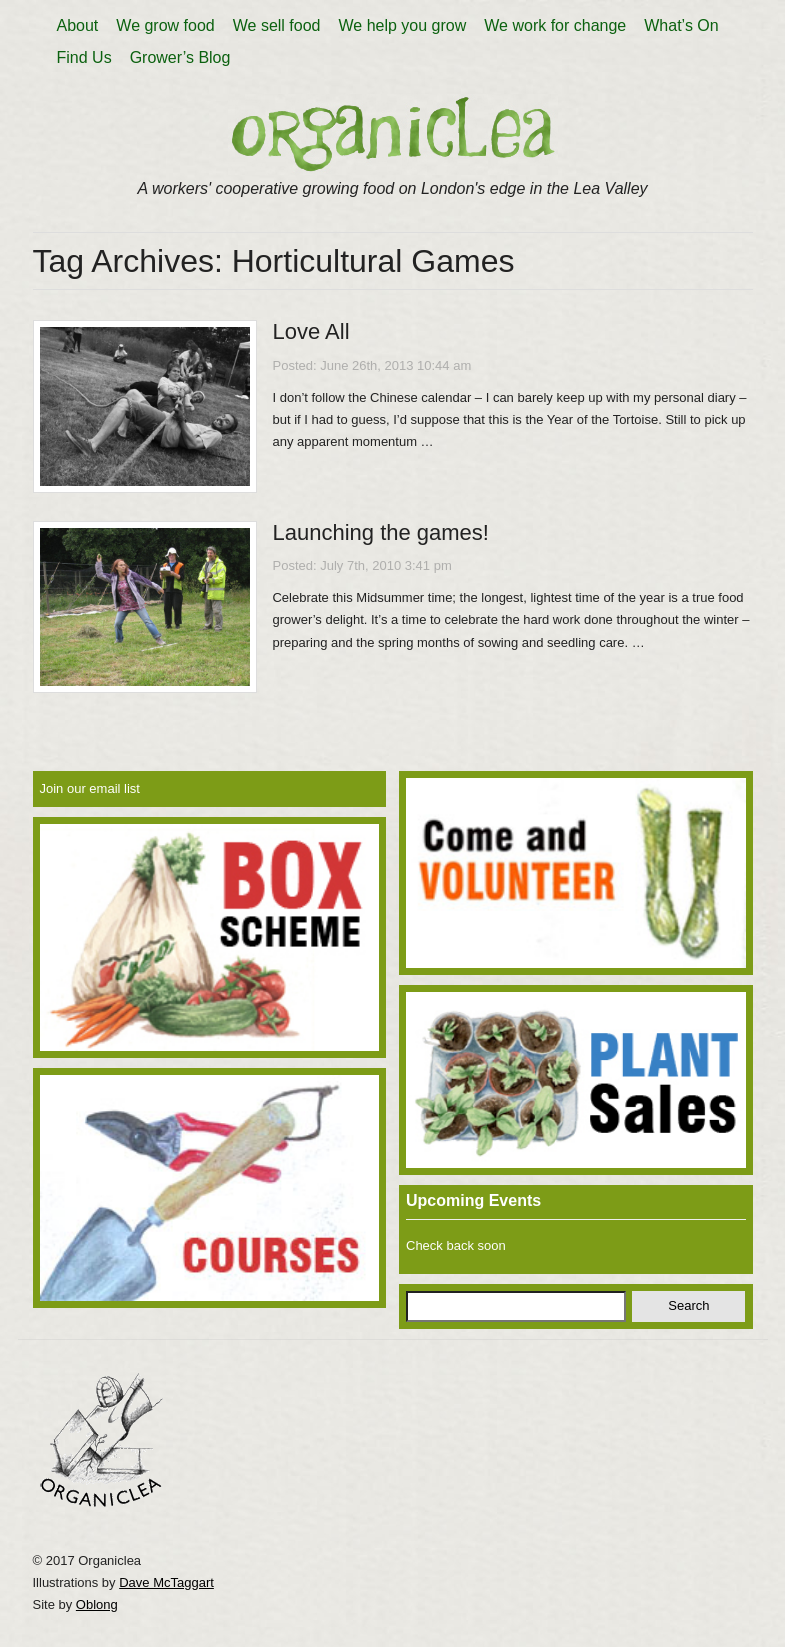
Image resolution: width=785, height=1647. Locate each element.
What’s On (681, 25)
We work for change (555, 25)
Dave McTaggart (166, 1582)
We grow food (165, 25)
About (78, 25)
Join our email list (90, 788)
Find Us (84, 57)
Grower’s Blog (180, 57)
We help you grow (402, 25)
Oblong (97, 1604)
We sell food (277, 25)
